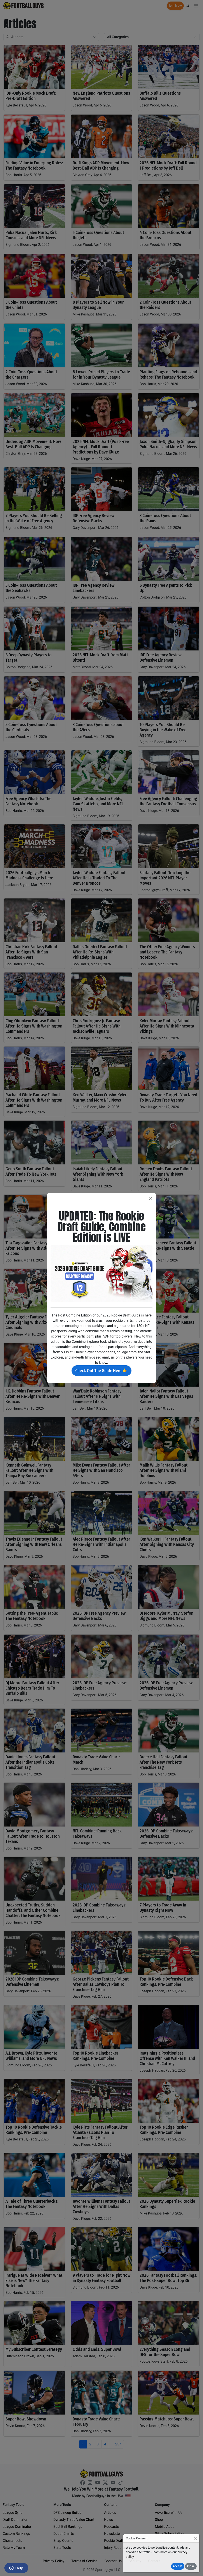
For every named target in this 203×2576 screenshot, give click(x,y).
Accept (177, 2566)
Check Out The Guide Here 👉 (101, 1370)
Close (191, 2566)
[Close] (195, 2538)
